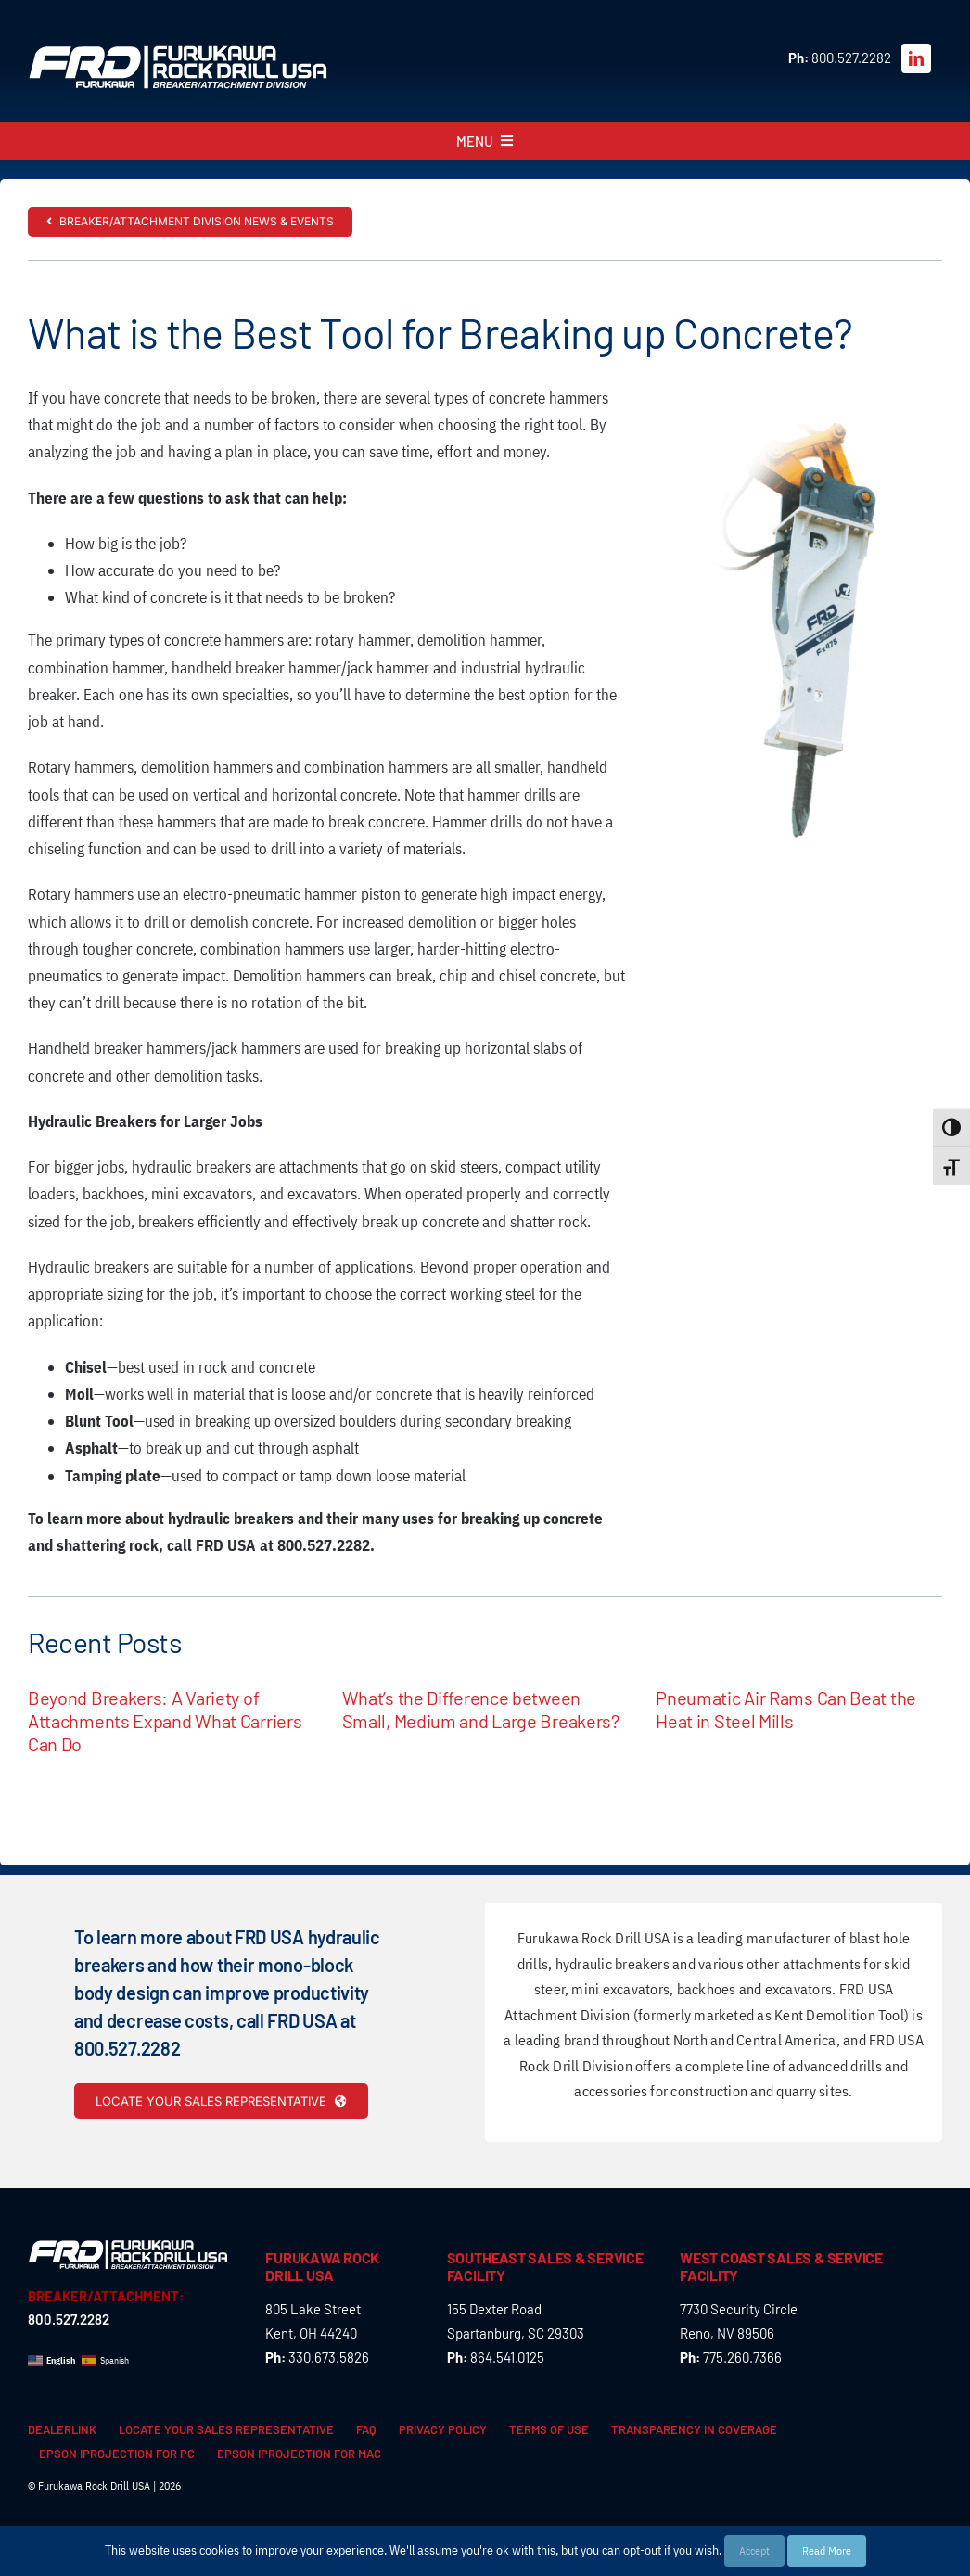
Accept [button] (754, 2550)
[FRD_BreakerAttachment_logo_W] (178, 52)
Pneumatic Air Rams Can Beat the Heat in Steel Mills (786, 1709)
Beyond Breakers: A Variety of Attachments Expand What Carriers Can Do (164, 1720)
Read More (826, 2550)
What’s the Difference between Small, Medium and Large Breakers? (480, 1709)
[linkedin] (916, 58)
